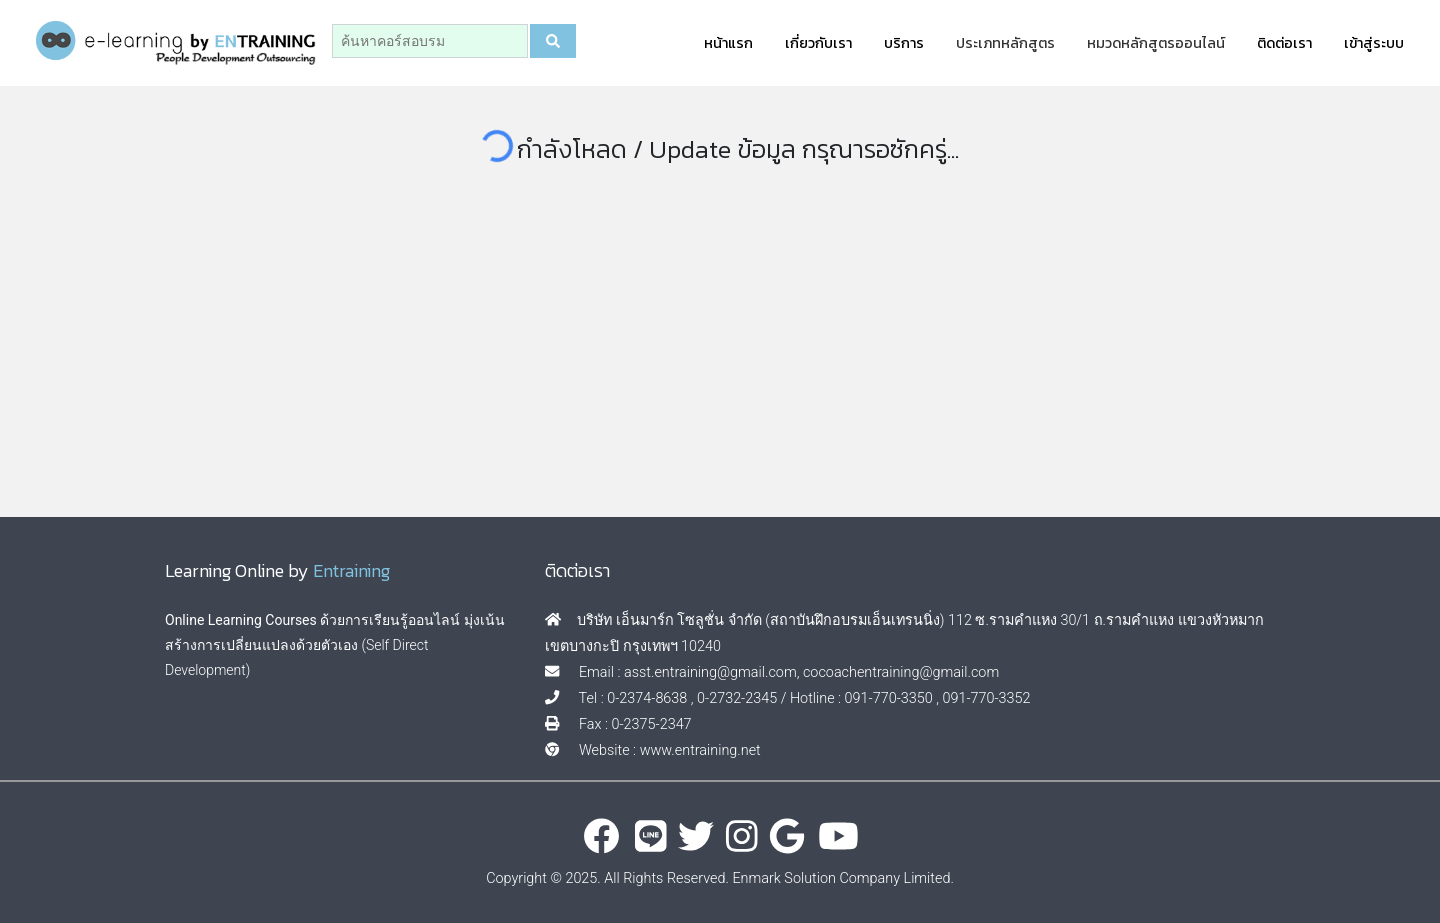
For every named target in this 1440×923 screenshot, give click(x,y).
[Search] (430, 41)
